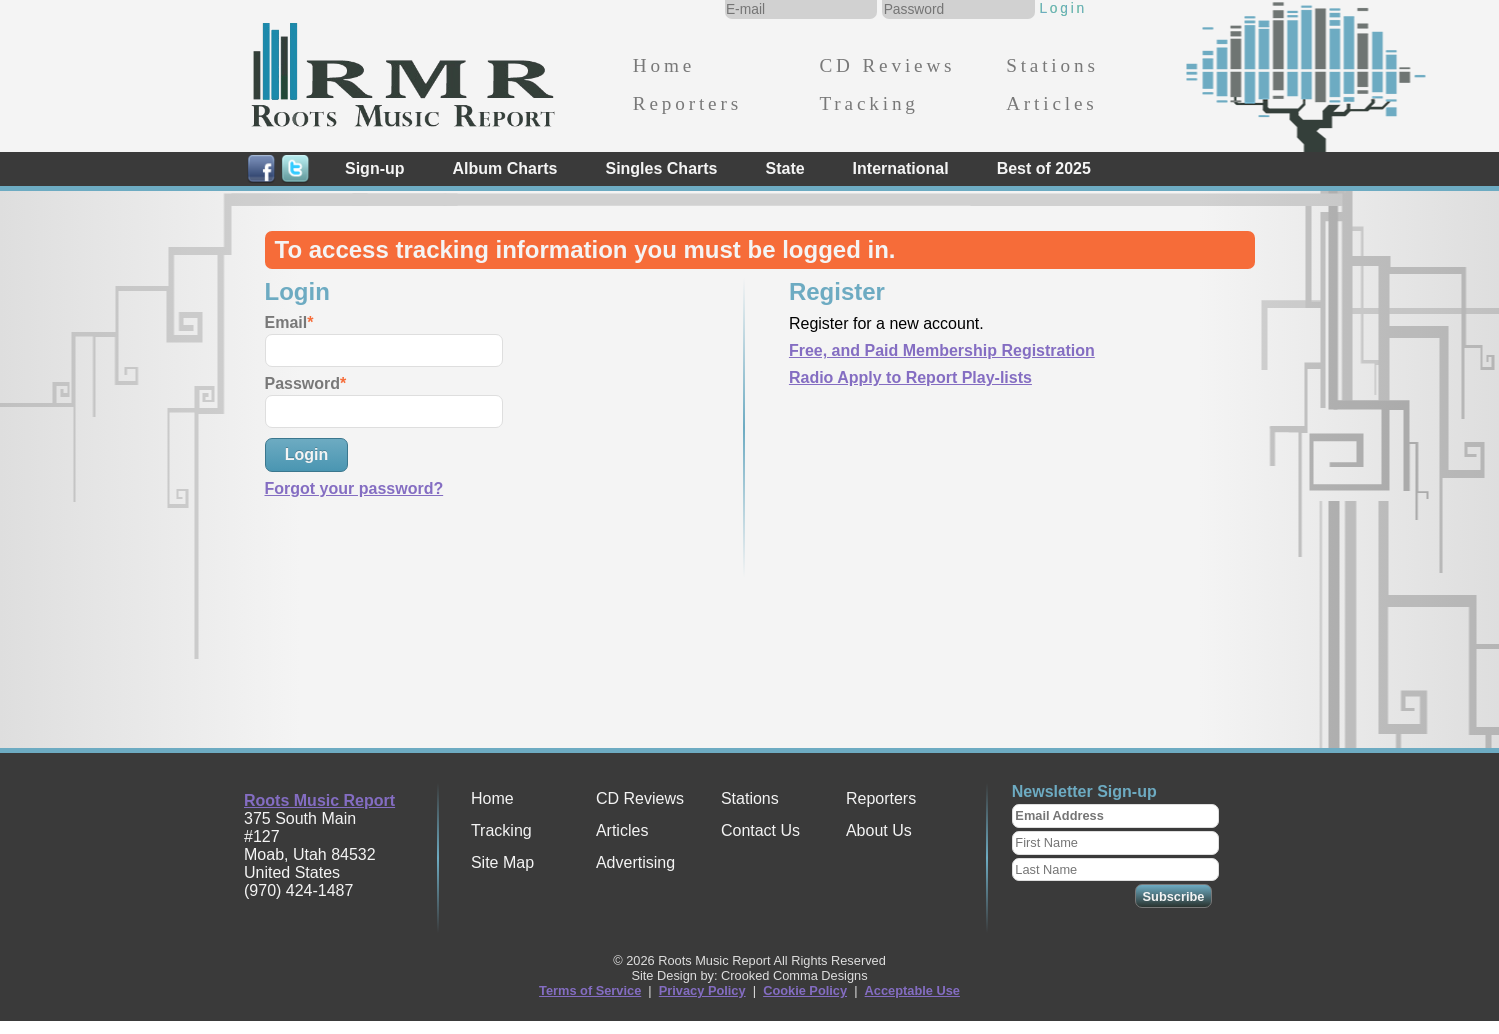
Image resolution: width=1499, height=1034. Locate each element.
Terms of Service (590, 990)
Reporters (687, 103)
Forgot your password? (354, 488)
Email (286, 322)
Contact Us (760, 830)
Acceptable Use (912, 990)
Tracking (868, 103)
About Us (879, 830)
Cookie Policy (805, 990)
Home (664, 65)
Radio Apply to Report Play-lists (910, 377)
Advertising (635, 862)
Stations (1052, 65)
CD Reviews (887, 65)
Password (303, 383)
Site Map (502, 862)
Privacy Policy (702, 990)
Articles (1051, 103)
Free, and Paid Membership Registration (942, 350)
